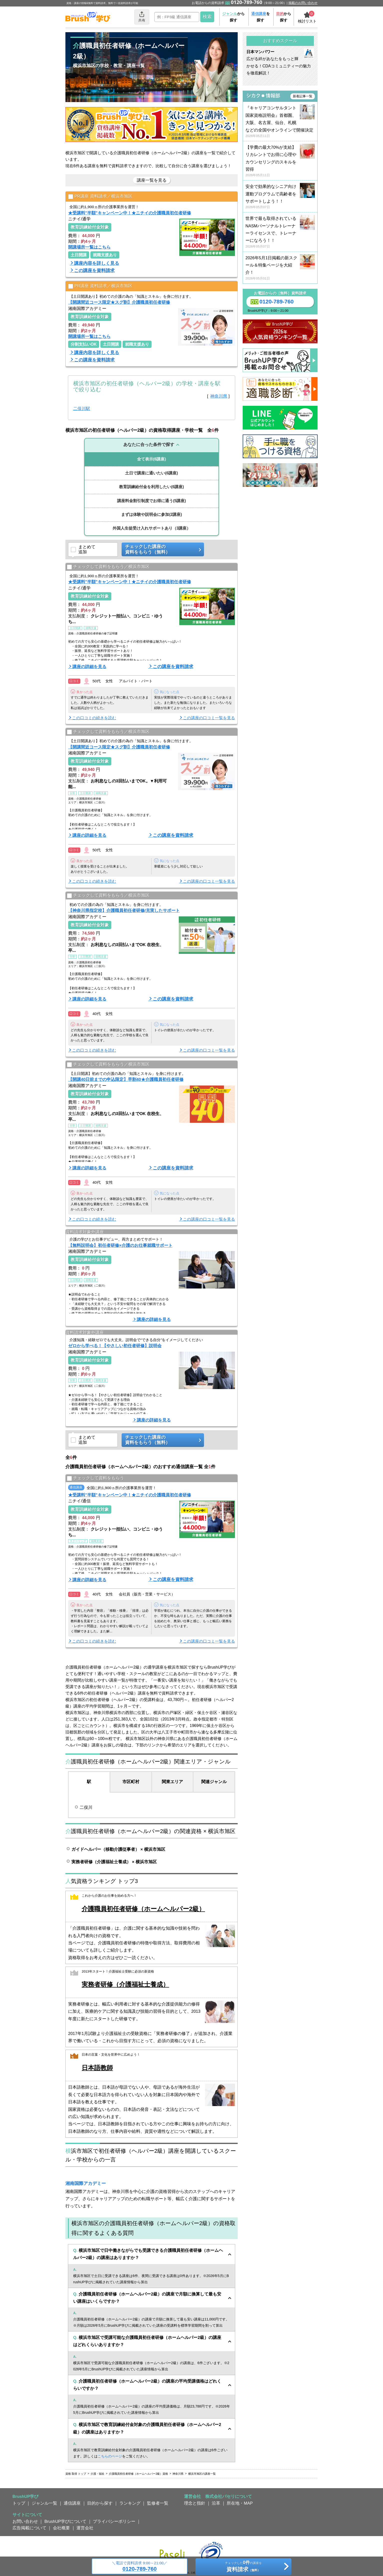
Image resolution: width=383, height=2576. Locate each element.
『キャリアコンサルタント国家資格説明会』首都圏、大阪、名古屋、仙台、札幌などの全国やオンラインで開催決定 (280, 122)
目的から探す (100, 2503)
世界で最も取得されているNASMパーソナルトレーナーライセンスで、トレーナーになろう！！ (280, 232)
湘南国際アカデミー (85, 2183)
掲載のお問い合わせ (303, 3)
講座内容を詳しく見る (96, 263)
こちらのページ (110, 2456)
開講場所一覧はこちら (89, 247)
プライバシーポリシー (114, 2521)
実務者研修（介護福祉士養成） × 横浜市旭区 (114, 1862)
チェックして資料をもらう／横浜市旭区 (108, 567)
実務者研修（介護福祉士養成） (125, 1984)
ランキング (130, 2503)
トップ (18, 2503)
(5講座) (151, 501)
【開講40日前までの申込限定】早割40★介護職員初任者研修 (126, 1079)
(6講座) (151, 459)
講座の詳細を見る (89, 666)
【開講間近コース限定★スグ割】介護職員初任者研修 (119, 302)
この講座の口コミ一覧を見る (209, 718)
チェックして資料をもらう (95, 1478)
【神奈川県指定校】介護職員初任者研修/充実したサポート (124, 910)
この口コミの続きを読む (94, 718)
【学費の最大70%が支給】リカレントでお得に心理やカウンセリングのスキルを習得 (280, 161)
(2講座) (151, 514)
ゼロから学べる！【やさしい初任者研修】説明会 (115, 1345)
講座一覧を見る (152, 180)
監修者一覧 (157, 2503)
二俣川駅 (81, 408)
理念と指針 (194, 2503)
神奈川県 (218, 396)
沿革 (216, 2503)
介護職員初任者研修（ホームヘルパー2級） (143, 1908)
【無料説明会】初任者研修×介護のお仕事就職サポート (120, 1245)
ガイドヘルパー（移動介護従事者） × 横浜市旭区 (118, 1849)
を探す (260, 16)
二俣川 (86, 1807)
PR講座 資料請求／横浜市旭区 (100, 196)
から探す (233, 16)
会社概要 (61, 2528)
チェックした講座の (161, 549)
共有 (142, 16)
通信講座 (72, 2503)
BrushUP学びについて (65, 2521)
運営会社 (84, 2528)
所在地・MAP (240, 2503)
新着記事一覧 (302, 96)
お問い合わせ (25, 2521)
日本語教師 (97, 2067)
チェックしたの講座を (243, 2567)
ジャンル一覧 (44, 2503)
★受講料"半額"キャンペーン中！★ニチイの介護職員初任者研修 (129, 213)
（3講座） (152, 528)
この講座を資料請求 (94, 270)
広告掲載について (29, 2528)
